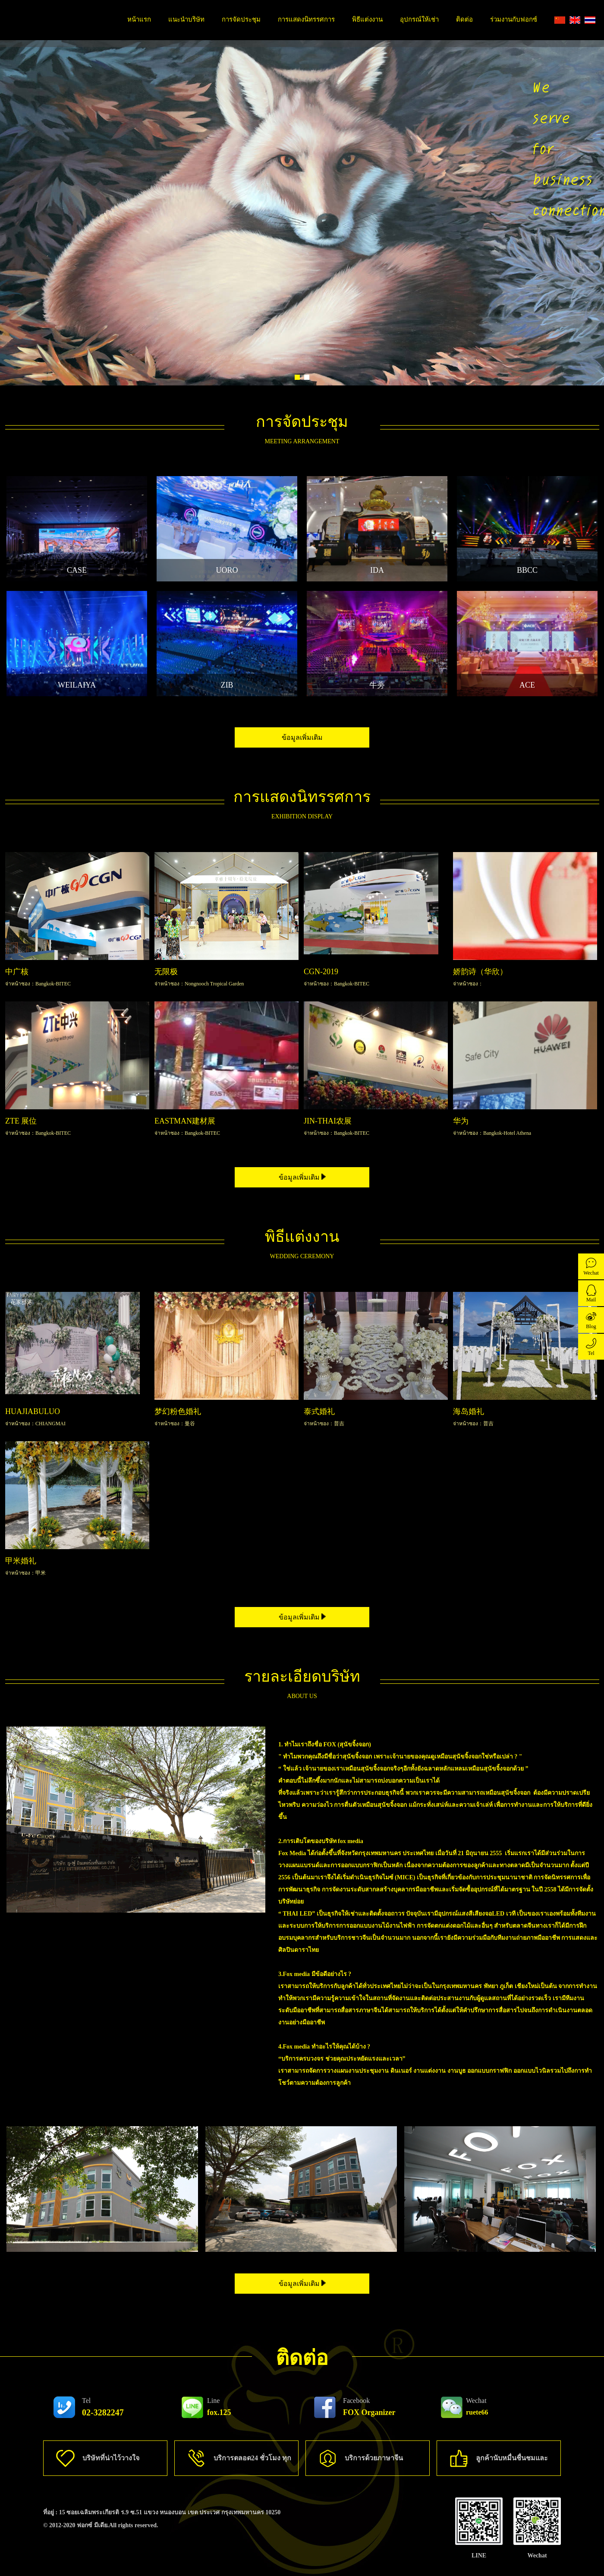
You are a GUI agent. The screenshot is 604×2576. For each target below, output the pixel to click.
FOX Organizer (369, 2407)
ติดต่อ (464, 19)
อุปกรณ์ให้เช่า (419, 19)
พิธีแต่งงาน (367, 19)
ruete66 (477, 2406)
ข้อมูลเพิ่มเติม (302, 737)
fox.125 (219, 2407)
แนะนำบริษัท (186, 19)
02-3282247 (103, 2407)
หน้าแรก (139, 19)
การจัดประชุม (241, 19)
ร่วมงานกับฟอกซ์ (513, 19)
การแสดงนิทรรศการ (306, 19)
